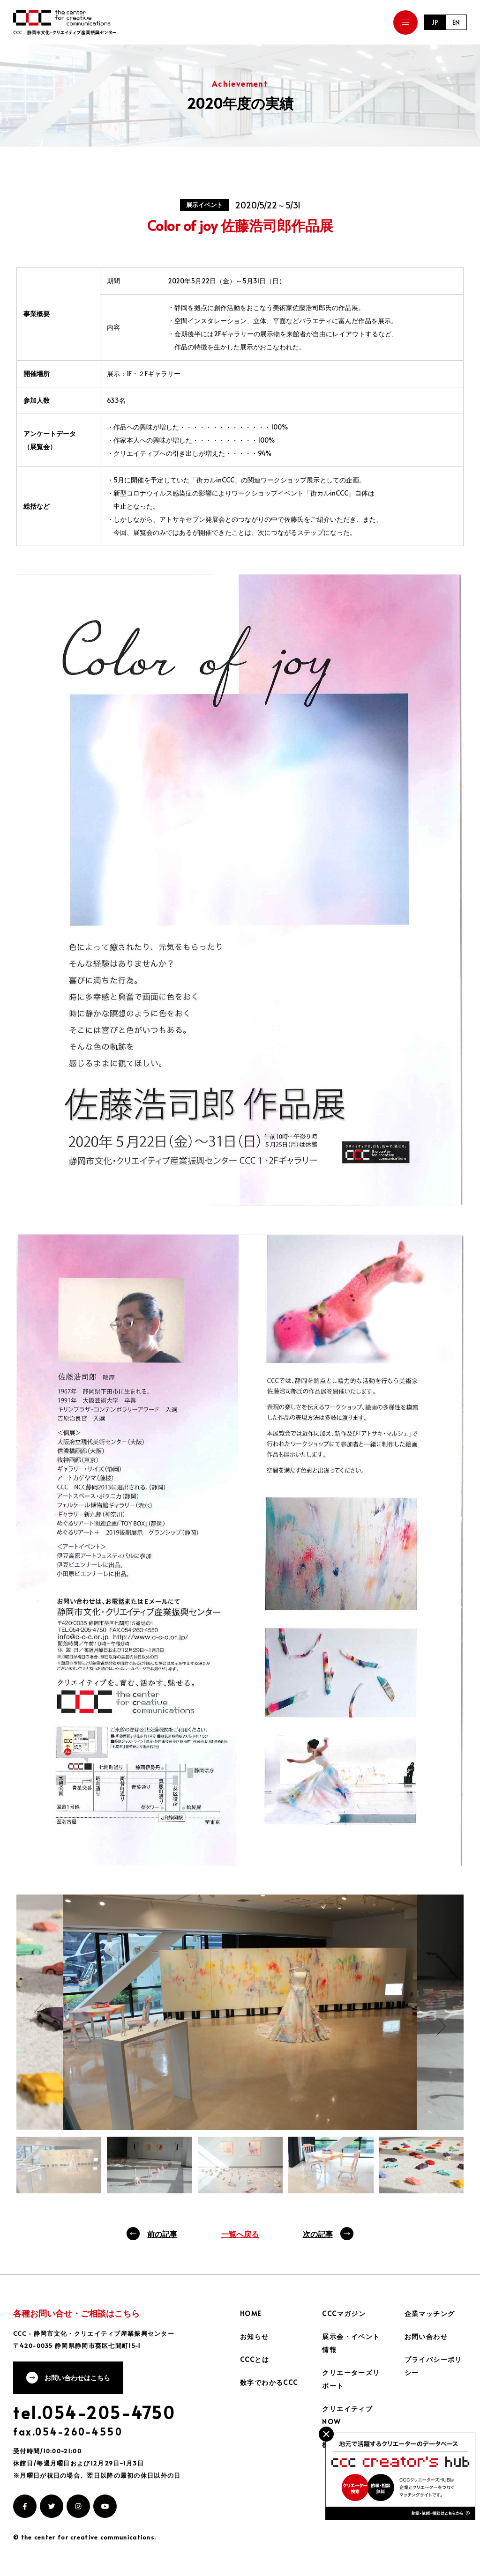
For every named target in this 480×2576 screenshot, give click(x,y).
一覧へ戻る (240, 2233)
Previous (39, 2012)
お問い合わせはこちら (77, 2377)
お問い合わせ (426, 2336)
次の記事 (318, 2233)
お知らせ (254, 2336)
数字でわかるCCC (269, 2382)
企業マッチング (430, 2313)
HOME (251, 2313)
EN (456, 22)
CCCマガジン (344, 2313)
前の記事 (162, 2233)
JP (434, 22)
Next (441, 2026)
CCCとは (254, 2359)
